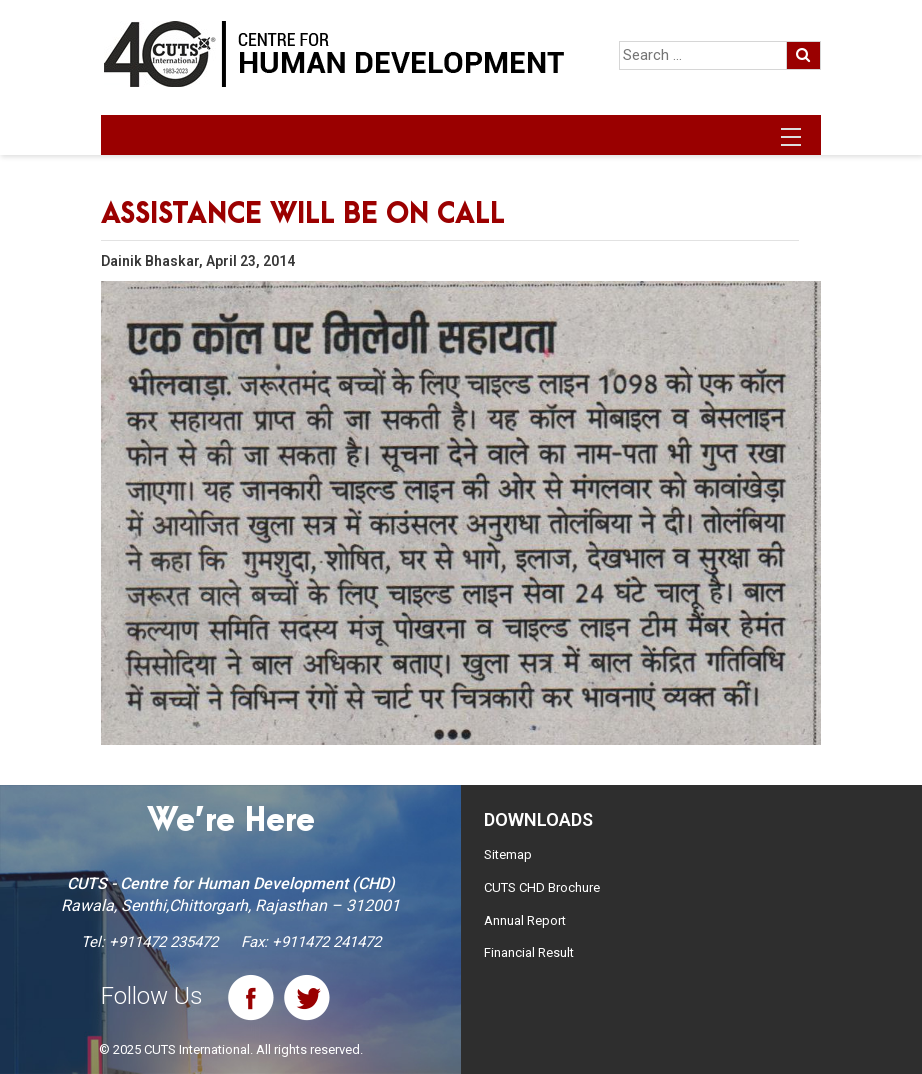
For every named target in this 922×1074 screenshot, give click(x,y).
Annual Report (525, 920)
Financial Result (529, 952)
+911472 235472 (163, 942)
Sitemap (508, 854)
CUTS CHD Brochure (542, 887)
